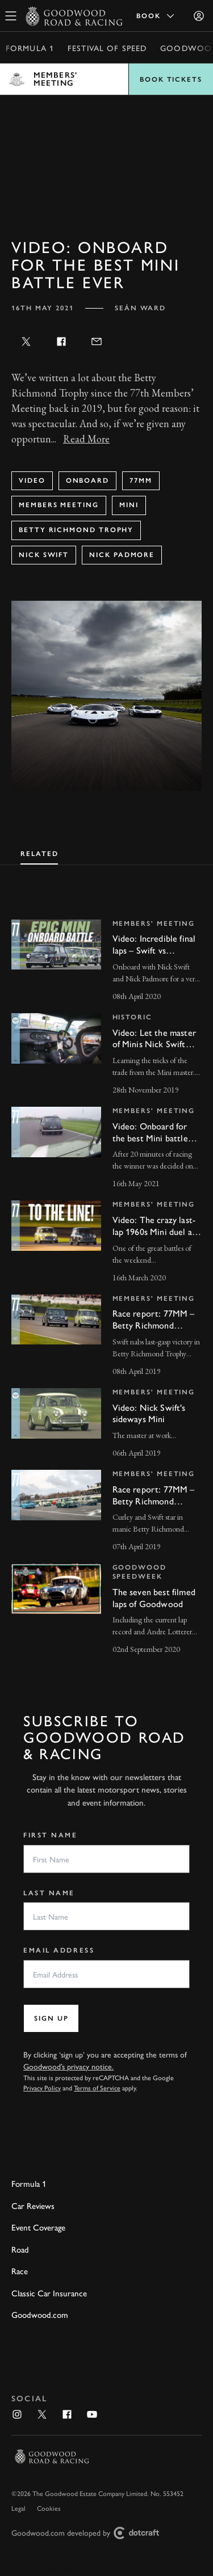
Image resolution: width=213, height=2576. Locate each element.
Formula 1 (30, 47)
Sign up (51, 2018)
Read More (86, 438)
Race (19, 2270)
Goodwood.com (39, 2314)
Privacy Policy (42, 2087)
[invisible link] (106, 962)
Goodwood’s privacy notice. (68, 2066)
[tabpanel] (106, 1277)
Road (20, 2249)
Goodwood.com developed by (89, 2533)
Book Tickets (171, 79)
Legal (18, 2508)
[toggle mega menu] (10, 16)
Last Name (49, 1893)
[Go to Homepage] (74, 16)
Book (156, 16)
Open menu (106, 79)
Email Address (58, 1950)
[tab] (39, 853)
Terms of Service (97, 2087)
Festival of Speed (107, 47)
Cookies (49, 2508)
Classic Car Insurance (49, 2293)
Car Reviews (33, 2205)
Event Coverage (38, 2227)
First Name (50, 1835)
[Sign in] (199, 16)
